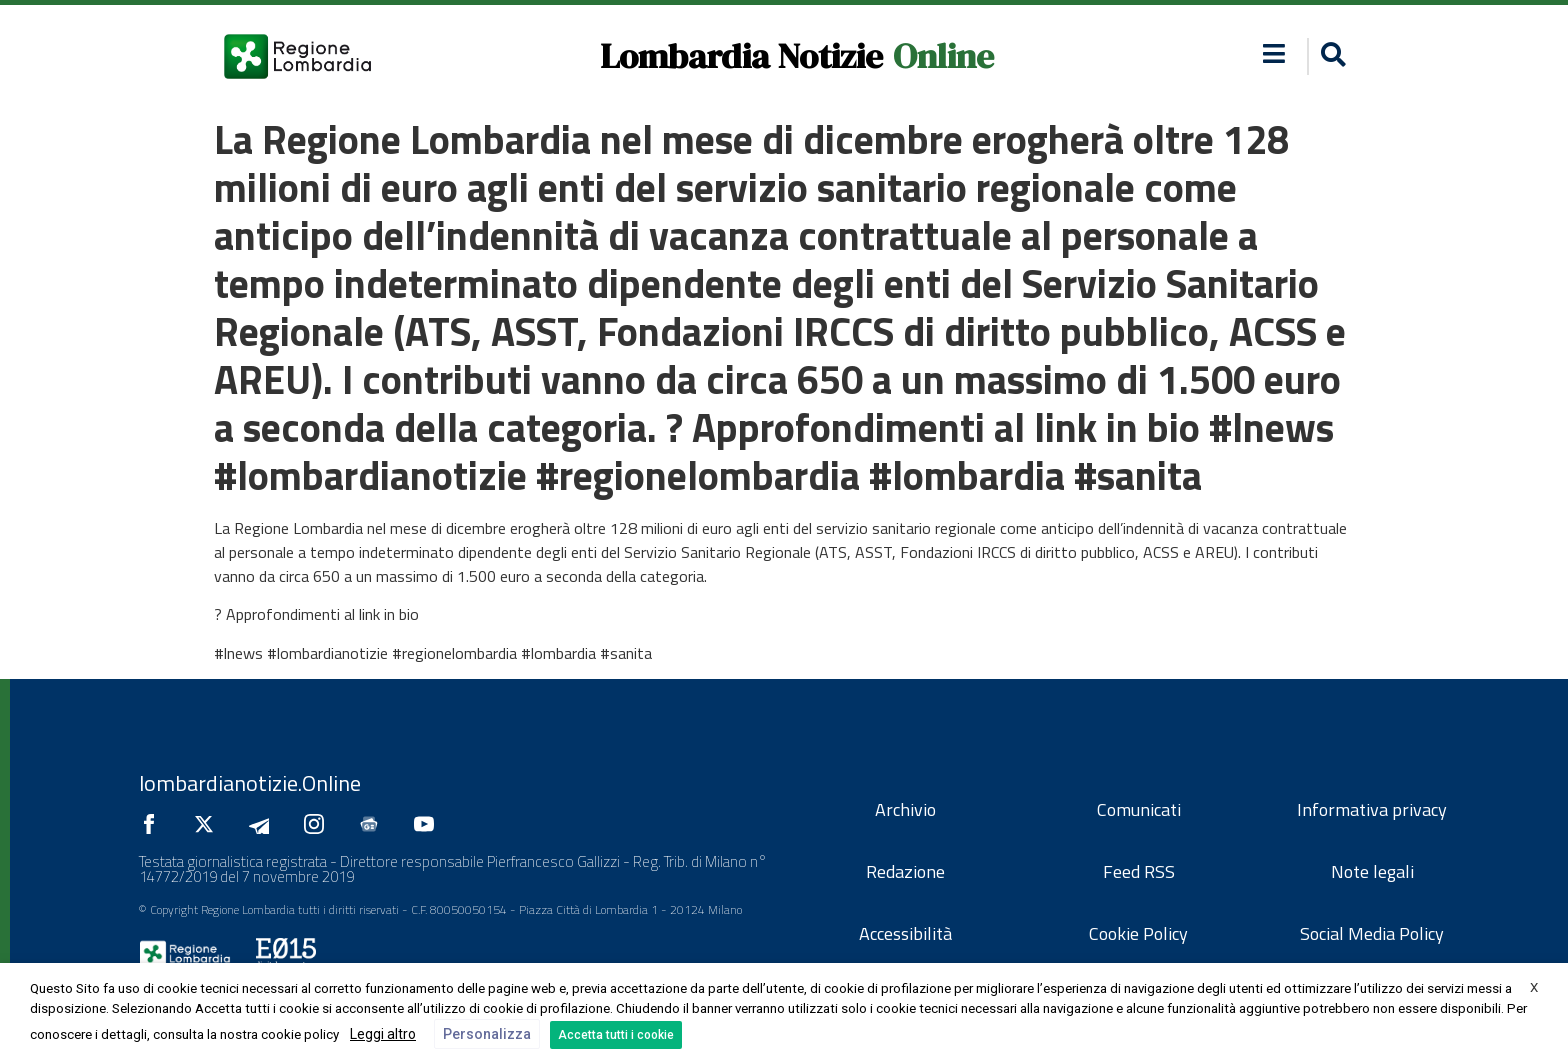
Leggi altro (383, 1034)
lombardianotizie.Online (250, 783)
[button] (1330, 56)
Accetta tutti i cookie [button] (616, 1035)
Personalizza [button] (487, 1034)
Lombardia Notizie (741, 56)
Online (943, 56)
